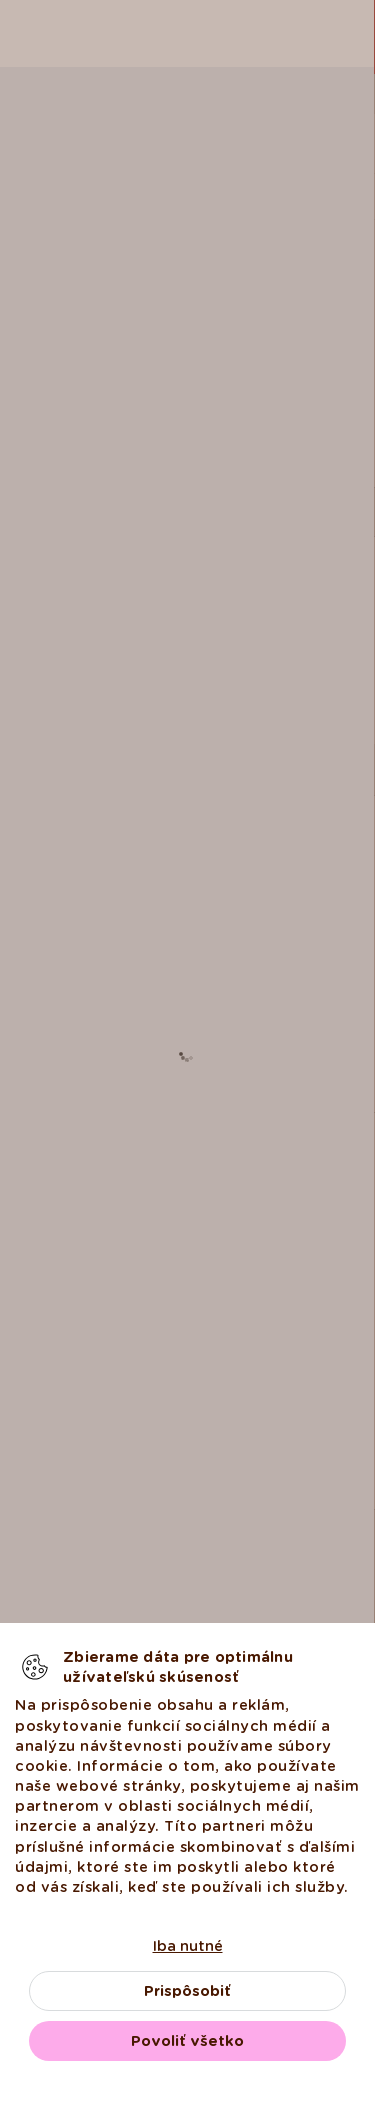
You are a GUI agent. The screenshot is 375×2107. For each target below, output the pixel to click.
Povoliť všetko (187, 2041)
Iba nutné (188, 1946)
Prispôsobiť (187, 1991)
